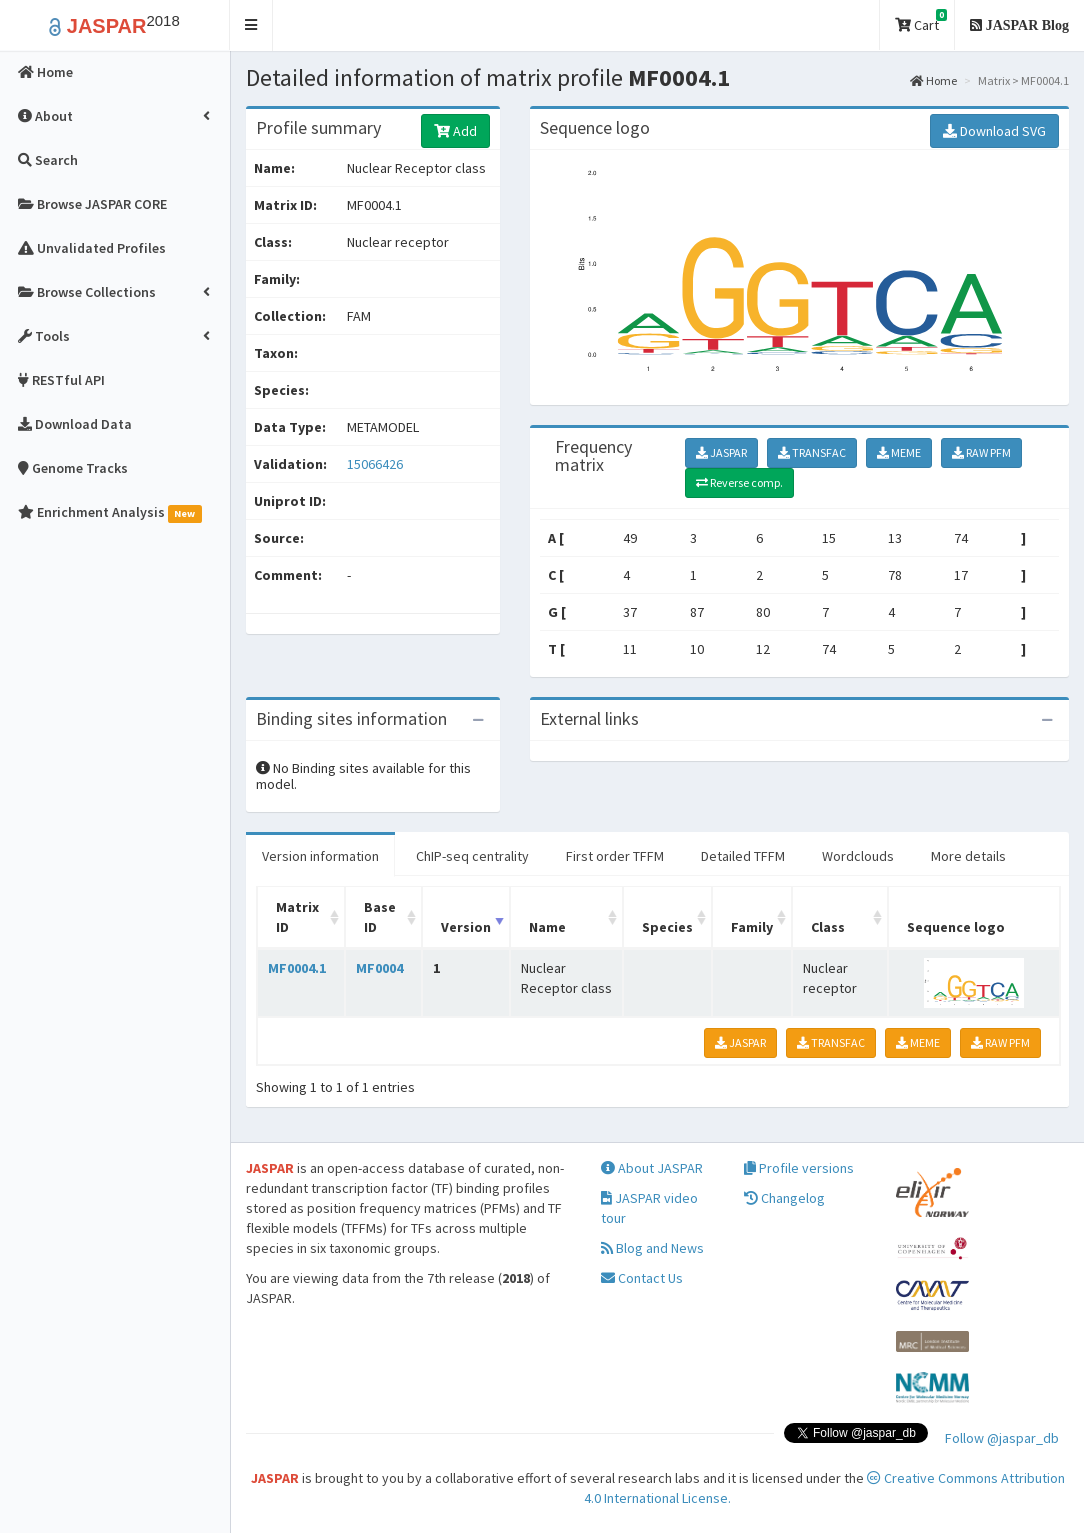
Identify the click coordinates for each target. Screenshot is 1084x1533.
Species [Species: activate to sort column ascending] (667, 927)
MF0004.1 (297, 968)
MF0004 (379, 968)
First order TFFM (615, 856)
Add (455, 131)
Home (933, 80)
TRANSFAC (812, 452)
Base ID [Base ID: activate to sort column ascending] (380, 917)
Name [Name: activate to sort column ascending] (547, 927)
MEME (899, 452)
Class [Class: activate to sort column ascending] (828, 927)
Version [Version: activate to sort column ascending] (466, 927)
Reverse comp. (739, 482)
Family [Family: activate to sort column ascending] (752, 927)
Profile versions (799, 1168)
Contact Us (642, 1278)
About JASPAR (652, 1168)
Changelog (784, 1198)
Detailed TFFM (743, 856)
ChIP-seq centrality (472, 856)
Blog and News (652, 1248)
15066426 (375, 464)
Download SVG (994, 131)
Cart (921, 21)
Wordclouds (858, 856)
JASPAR (721, 452)
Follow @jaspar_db (1002, 1438)
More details (968, 856)
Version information (320, 856)
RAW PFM (981, 452)
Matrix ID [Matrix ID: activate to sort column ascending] (297, 917)
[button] (251, 25)
